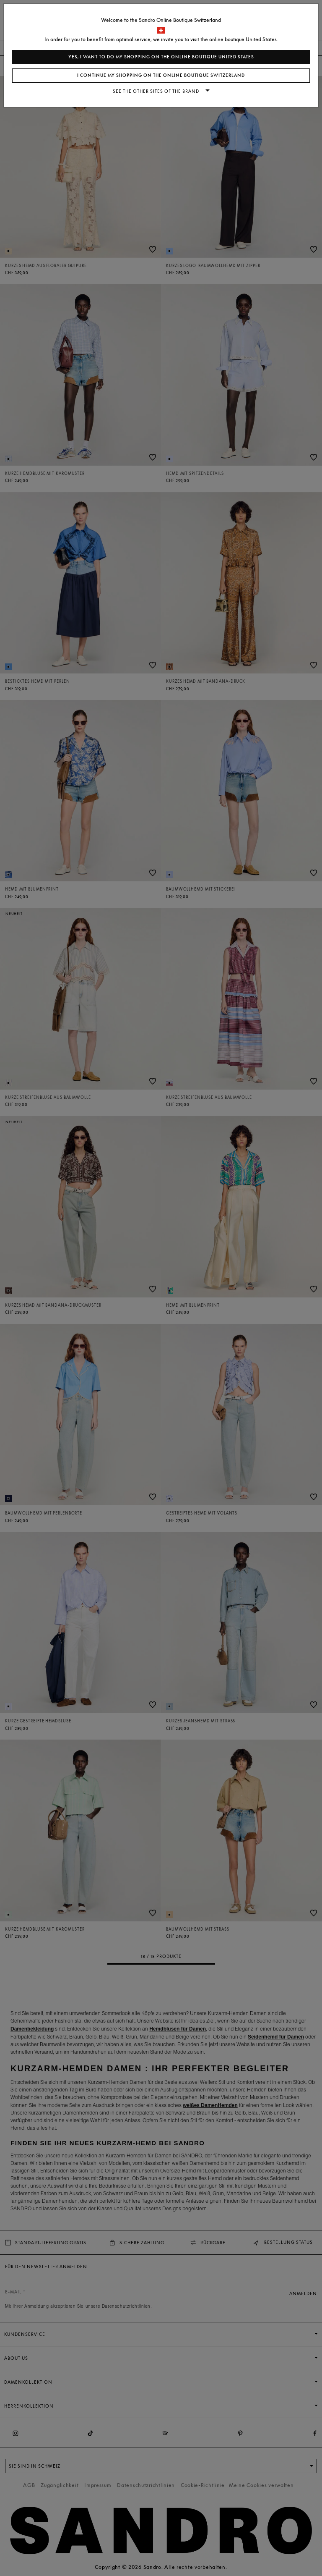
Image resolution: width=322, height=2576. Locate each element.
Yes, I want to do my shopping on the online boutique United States (161, 57)
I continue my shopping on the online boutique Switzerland (161, 75)
